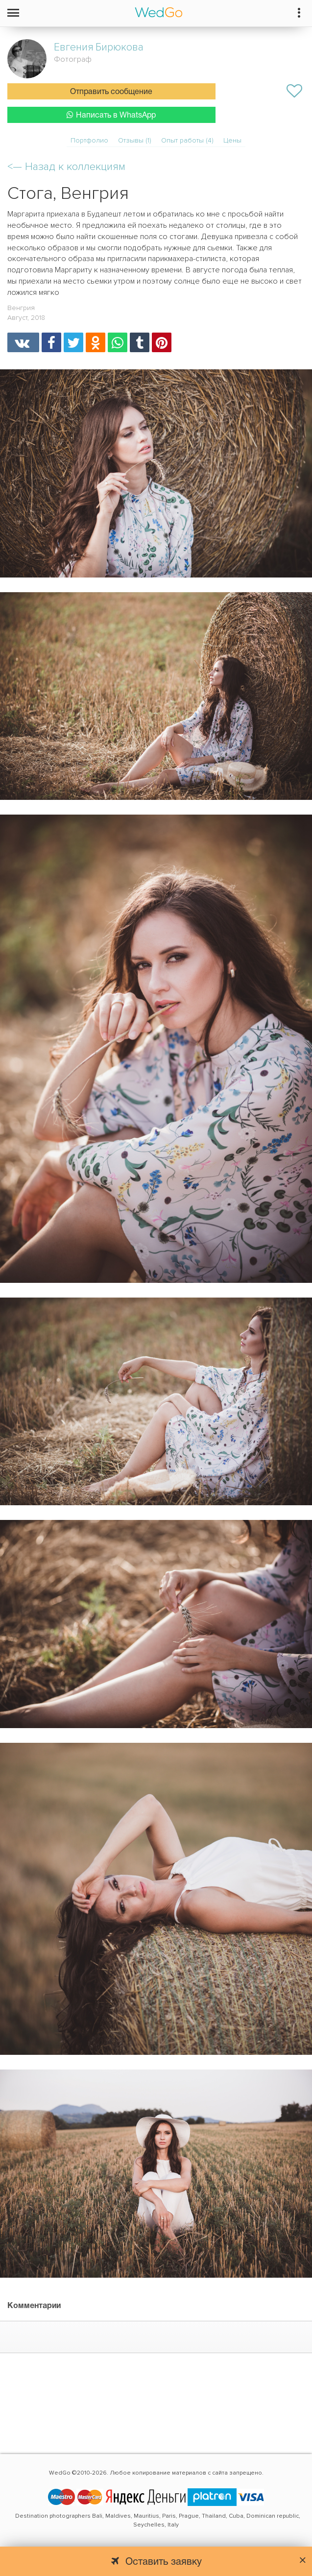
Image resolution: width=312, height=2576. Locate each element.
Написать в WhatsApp (111, 115)
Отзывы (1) (134, 140)
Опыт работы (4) (187, 140)
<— (66, 166)
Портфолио (89, 140)
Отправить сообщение (111, 92)
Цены (232, 140)
